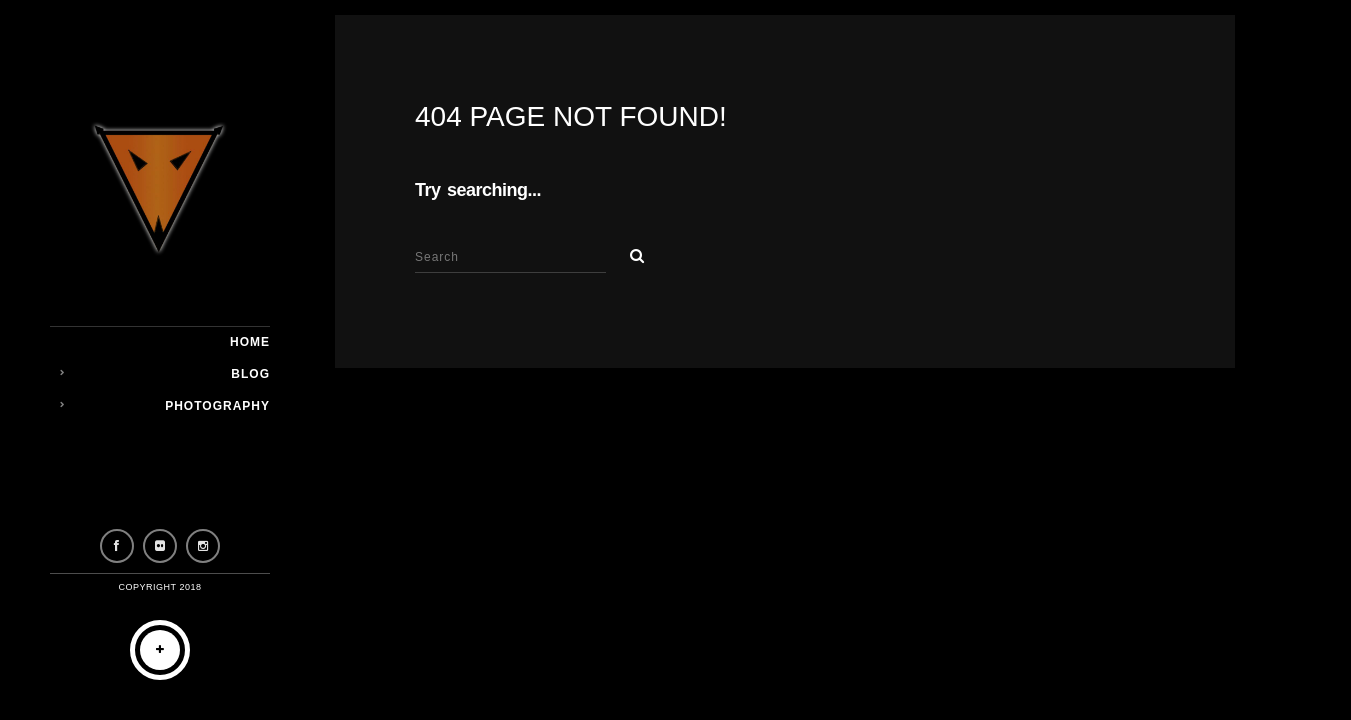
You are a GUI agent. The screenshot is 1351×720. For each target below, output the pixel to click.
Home (250, 342)
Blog (250, 374)
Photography (217, 406)
